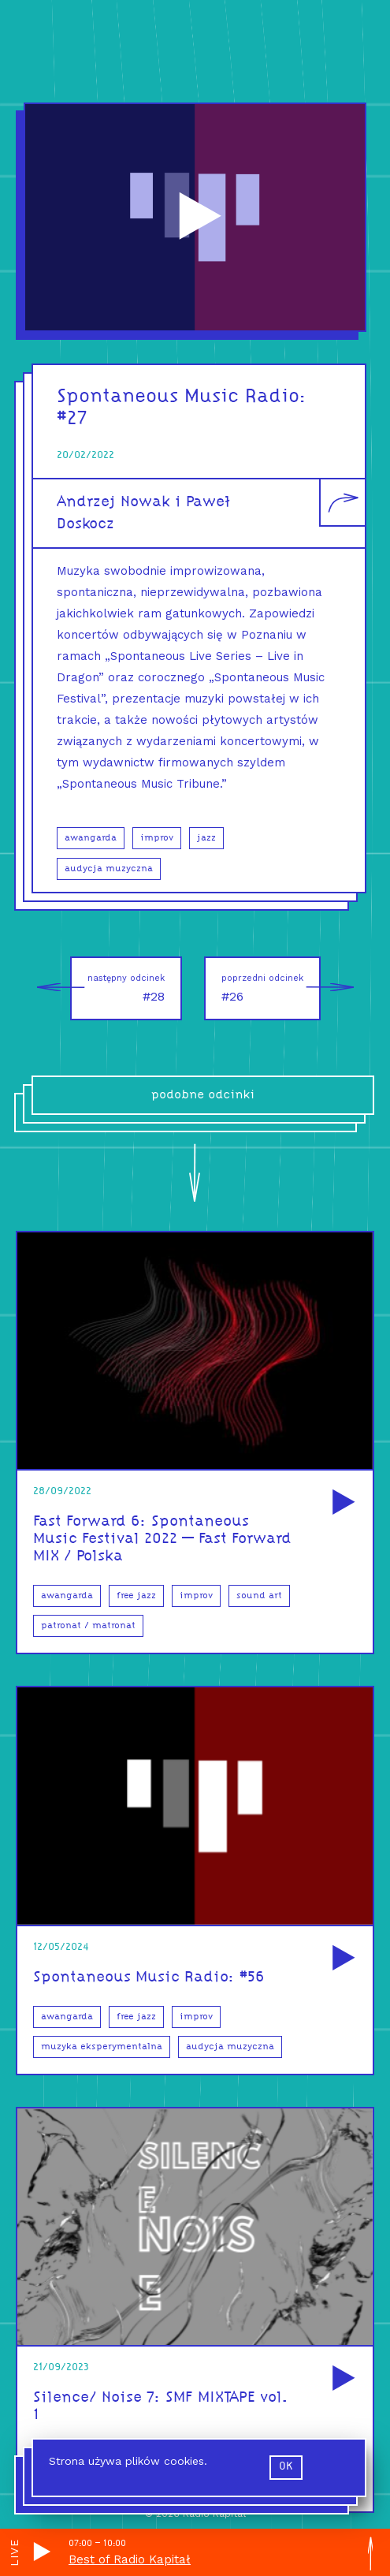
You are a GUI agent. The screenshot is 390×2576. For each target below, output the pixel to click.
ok (286, 2467)
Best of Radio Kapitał (130, 2559)
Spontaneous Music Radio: (182, 397)
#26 (271, 988)
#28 (117, 988)
